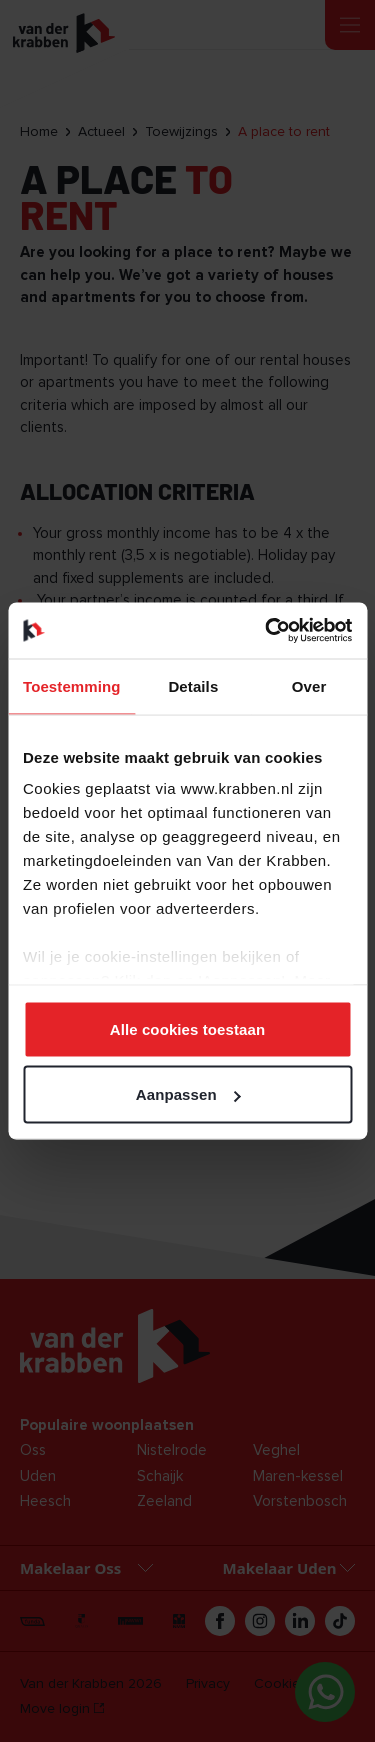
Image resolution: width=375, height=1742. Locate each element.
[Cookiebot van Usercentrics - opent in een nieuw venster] (267, 631)
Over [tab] (309, 685)
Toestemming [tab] (72, 685)
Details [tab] (193, 685)
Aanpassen (188, 1094)
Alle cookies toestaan (188, 1028)
